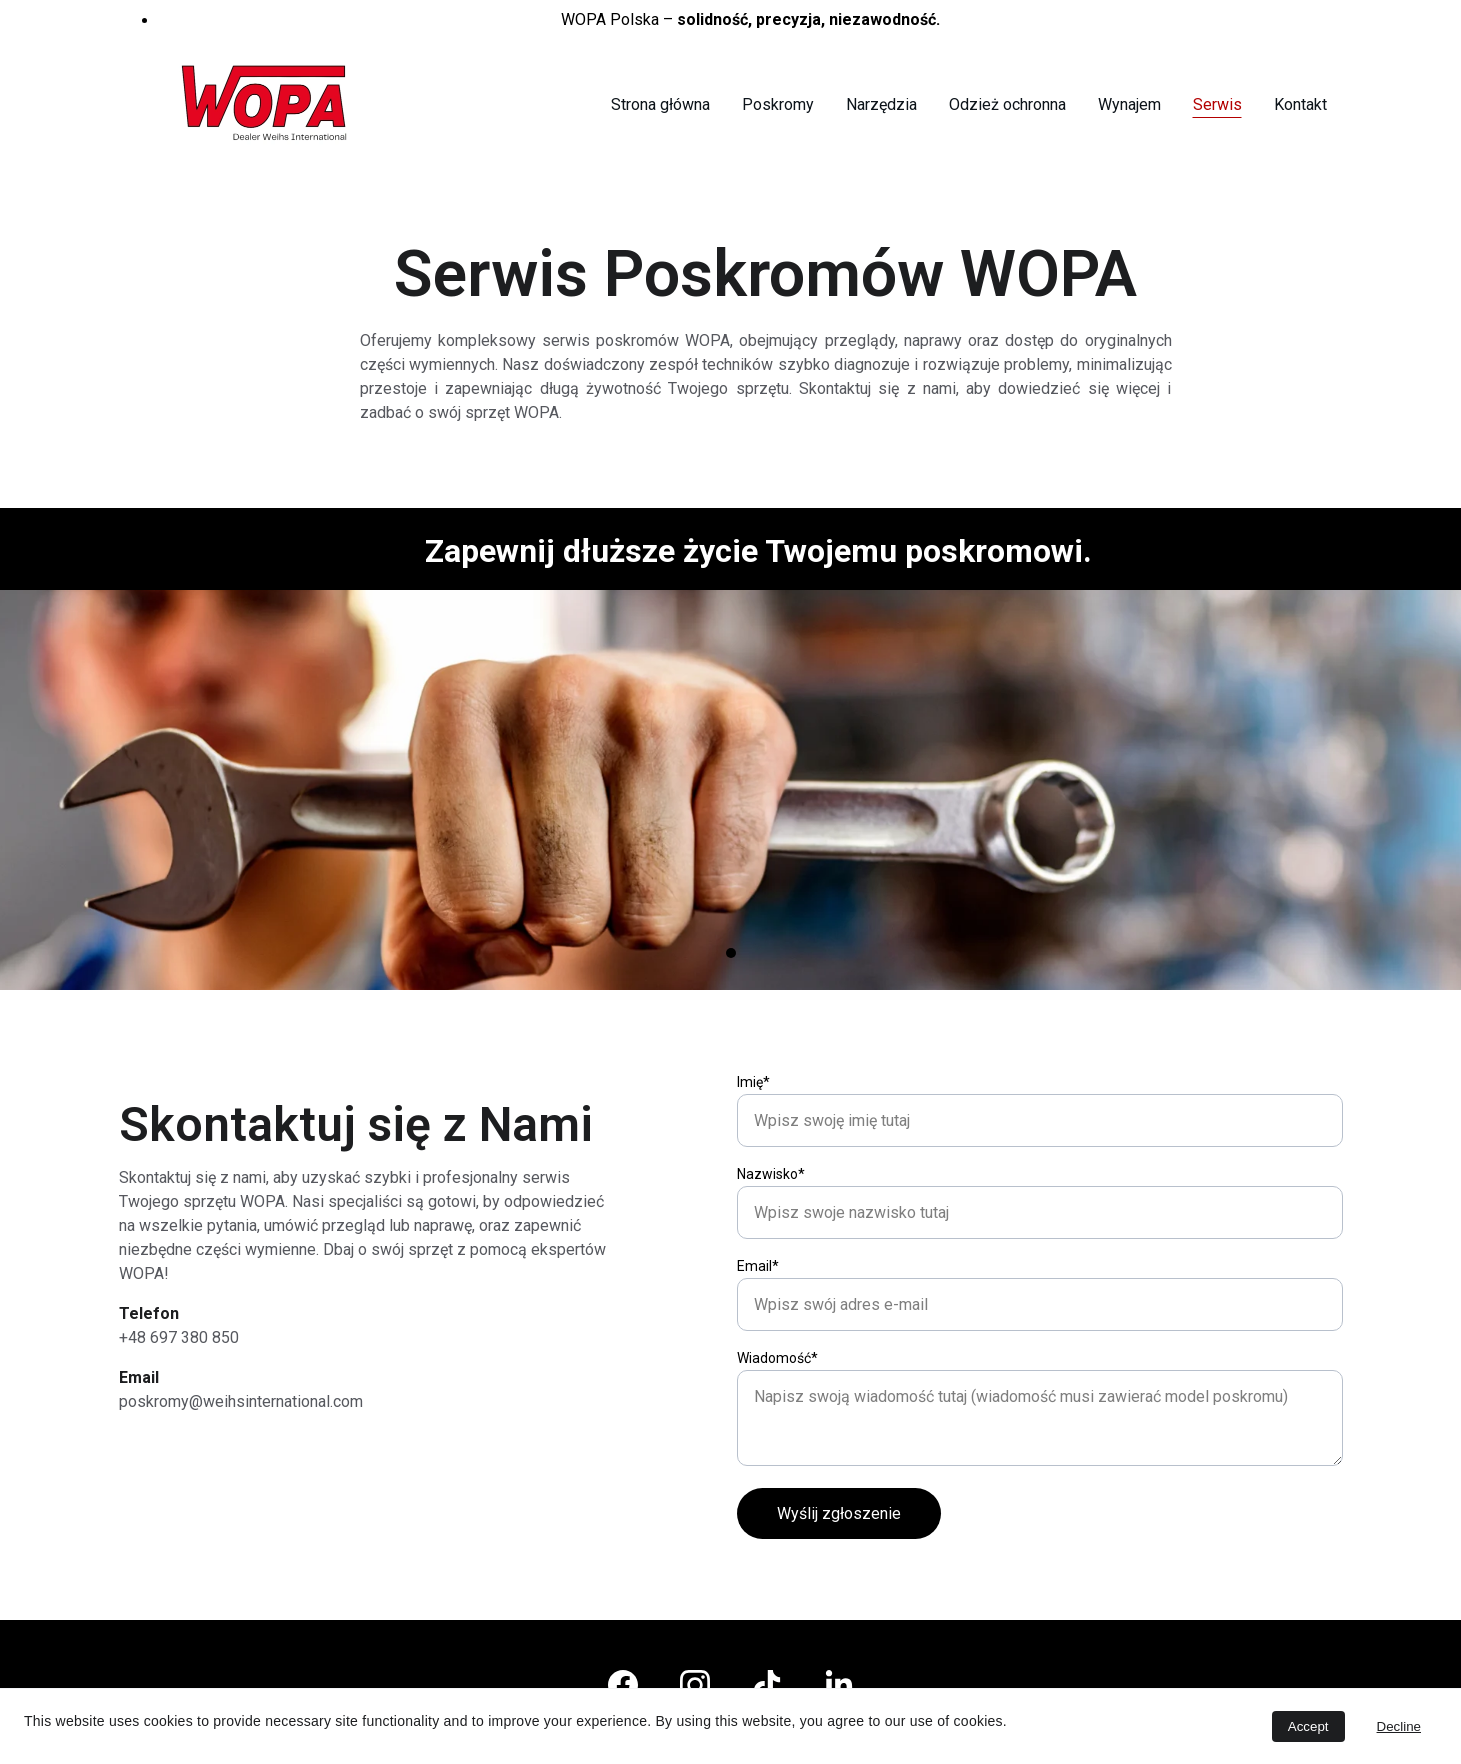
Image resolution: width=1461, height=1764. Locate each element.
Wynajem (1129, 104)
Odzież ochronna (1007, 104)
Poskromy (778, 104)
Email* (758, 1342)
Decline (1399, 1726)
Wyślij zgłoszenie (839, 1589)
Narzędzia (881, 104)
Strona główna (660, 104)
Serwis (1217, 104)
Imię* (753, 1158)
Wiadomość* (777, 1434)
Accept (1308, 1726)
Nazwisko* (771, 1250)
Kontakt (1300, 104)
